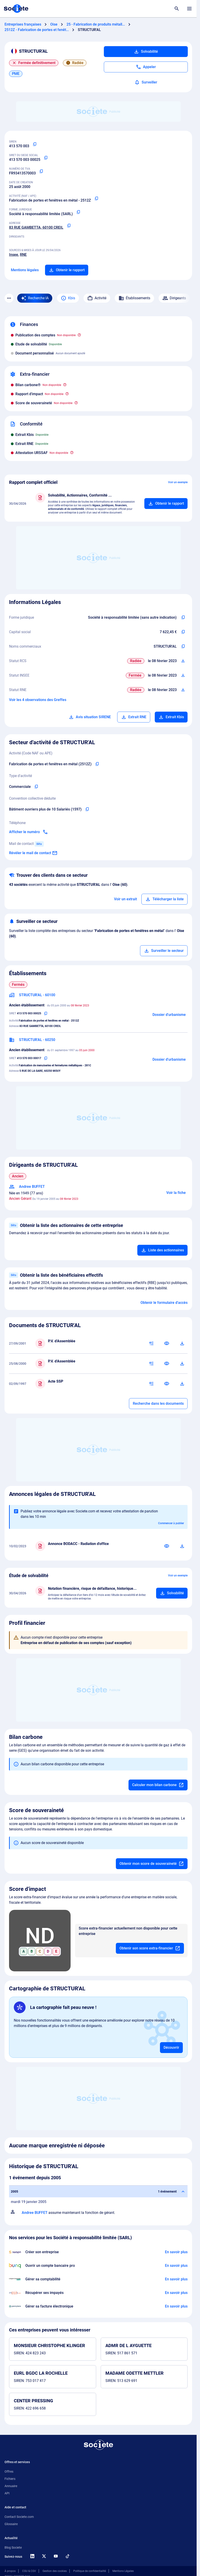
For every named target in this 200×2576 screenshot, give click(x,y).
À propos (10, 2571)
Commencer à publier (171, 1523)
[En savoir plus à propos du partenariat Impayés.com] (176, 2293)
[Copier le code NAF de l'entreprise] (97, 764)
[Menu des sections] (9, 298)
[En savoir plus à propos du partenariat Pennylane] (176, 2306)
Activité (96, 298)
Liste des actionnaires (162, 1250)
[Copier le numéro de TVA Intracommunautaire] (41, 171)
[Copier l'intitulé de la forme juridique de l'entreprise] (183, 617)
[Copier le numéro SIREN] (34, 144)
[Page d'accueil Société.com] (16, 8)
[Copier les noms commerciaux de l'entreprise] (183, 646)
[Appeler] (146, 67)
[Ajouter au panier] (166, 503)
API (7, 2493)
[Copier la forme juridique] (78, 212)
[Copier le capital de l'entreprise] (183, 632)
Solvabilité (145, 51)
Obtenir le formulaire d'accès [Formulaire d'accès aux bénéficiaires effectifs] (164, 1302)
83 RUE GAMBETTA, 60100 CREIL (36, 227)
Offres (9, 2471)
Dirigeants (174, 298)
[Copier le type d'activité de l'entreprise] (36, 786)
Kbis (68, 298)
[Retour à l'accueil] (98, 2444)
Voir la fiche (176, 1193)
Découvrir (171, 2047)
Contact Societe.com (19, 2517)
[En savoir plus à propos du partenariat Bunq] (176, 2265)
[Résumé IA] (151, 1343)
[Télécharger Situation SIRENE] (183, 675)
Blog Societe (13, 2547)
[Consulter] (166, 1343)
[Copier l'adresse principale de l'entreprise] (68, 225)
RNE (23, 254)
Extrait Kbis (171, 717)
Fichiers (10, 2479)
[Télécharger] (182, 1343)
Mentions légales (25, 270)
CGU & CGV (29, 2571)
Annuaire (11, 2486)
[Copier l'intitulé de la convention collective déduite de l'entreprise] (87, 809)
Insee (13, 254)
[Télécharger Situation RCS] (183, 660)
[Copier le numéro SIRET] (45, 157)
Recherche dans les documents (158, 1403)
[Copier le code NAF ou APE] (96, 198)
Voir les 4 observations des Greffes (37, 700)
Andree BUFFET (35, 2212)
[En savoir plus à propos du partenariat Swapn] (176, 2252)
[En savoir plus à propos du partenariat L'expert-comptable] (176, 2279)
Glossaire (11, 2524)
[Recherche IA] (34, 298)
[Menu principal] (189, 8)
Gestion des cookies (55, 2571)
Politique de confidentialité (89, 2571)
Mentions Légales (123, 2571)
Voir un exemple (178, 482)
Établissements (134, 298)
